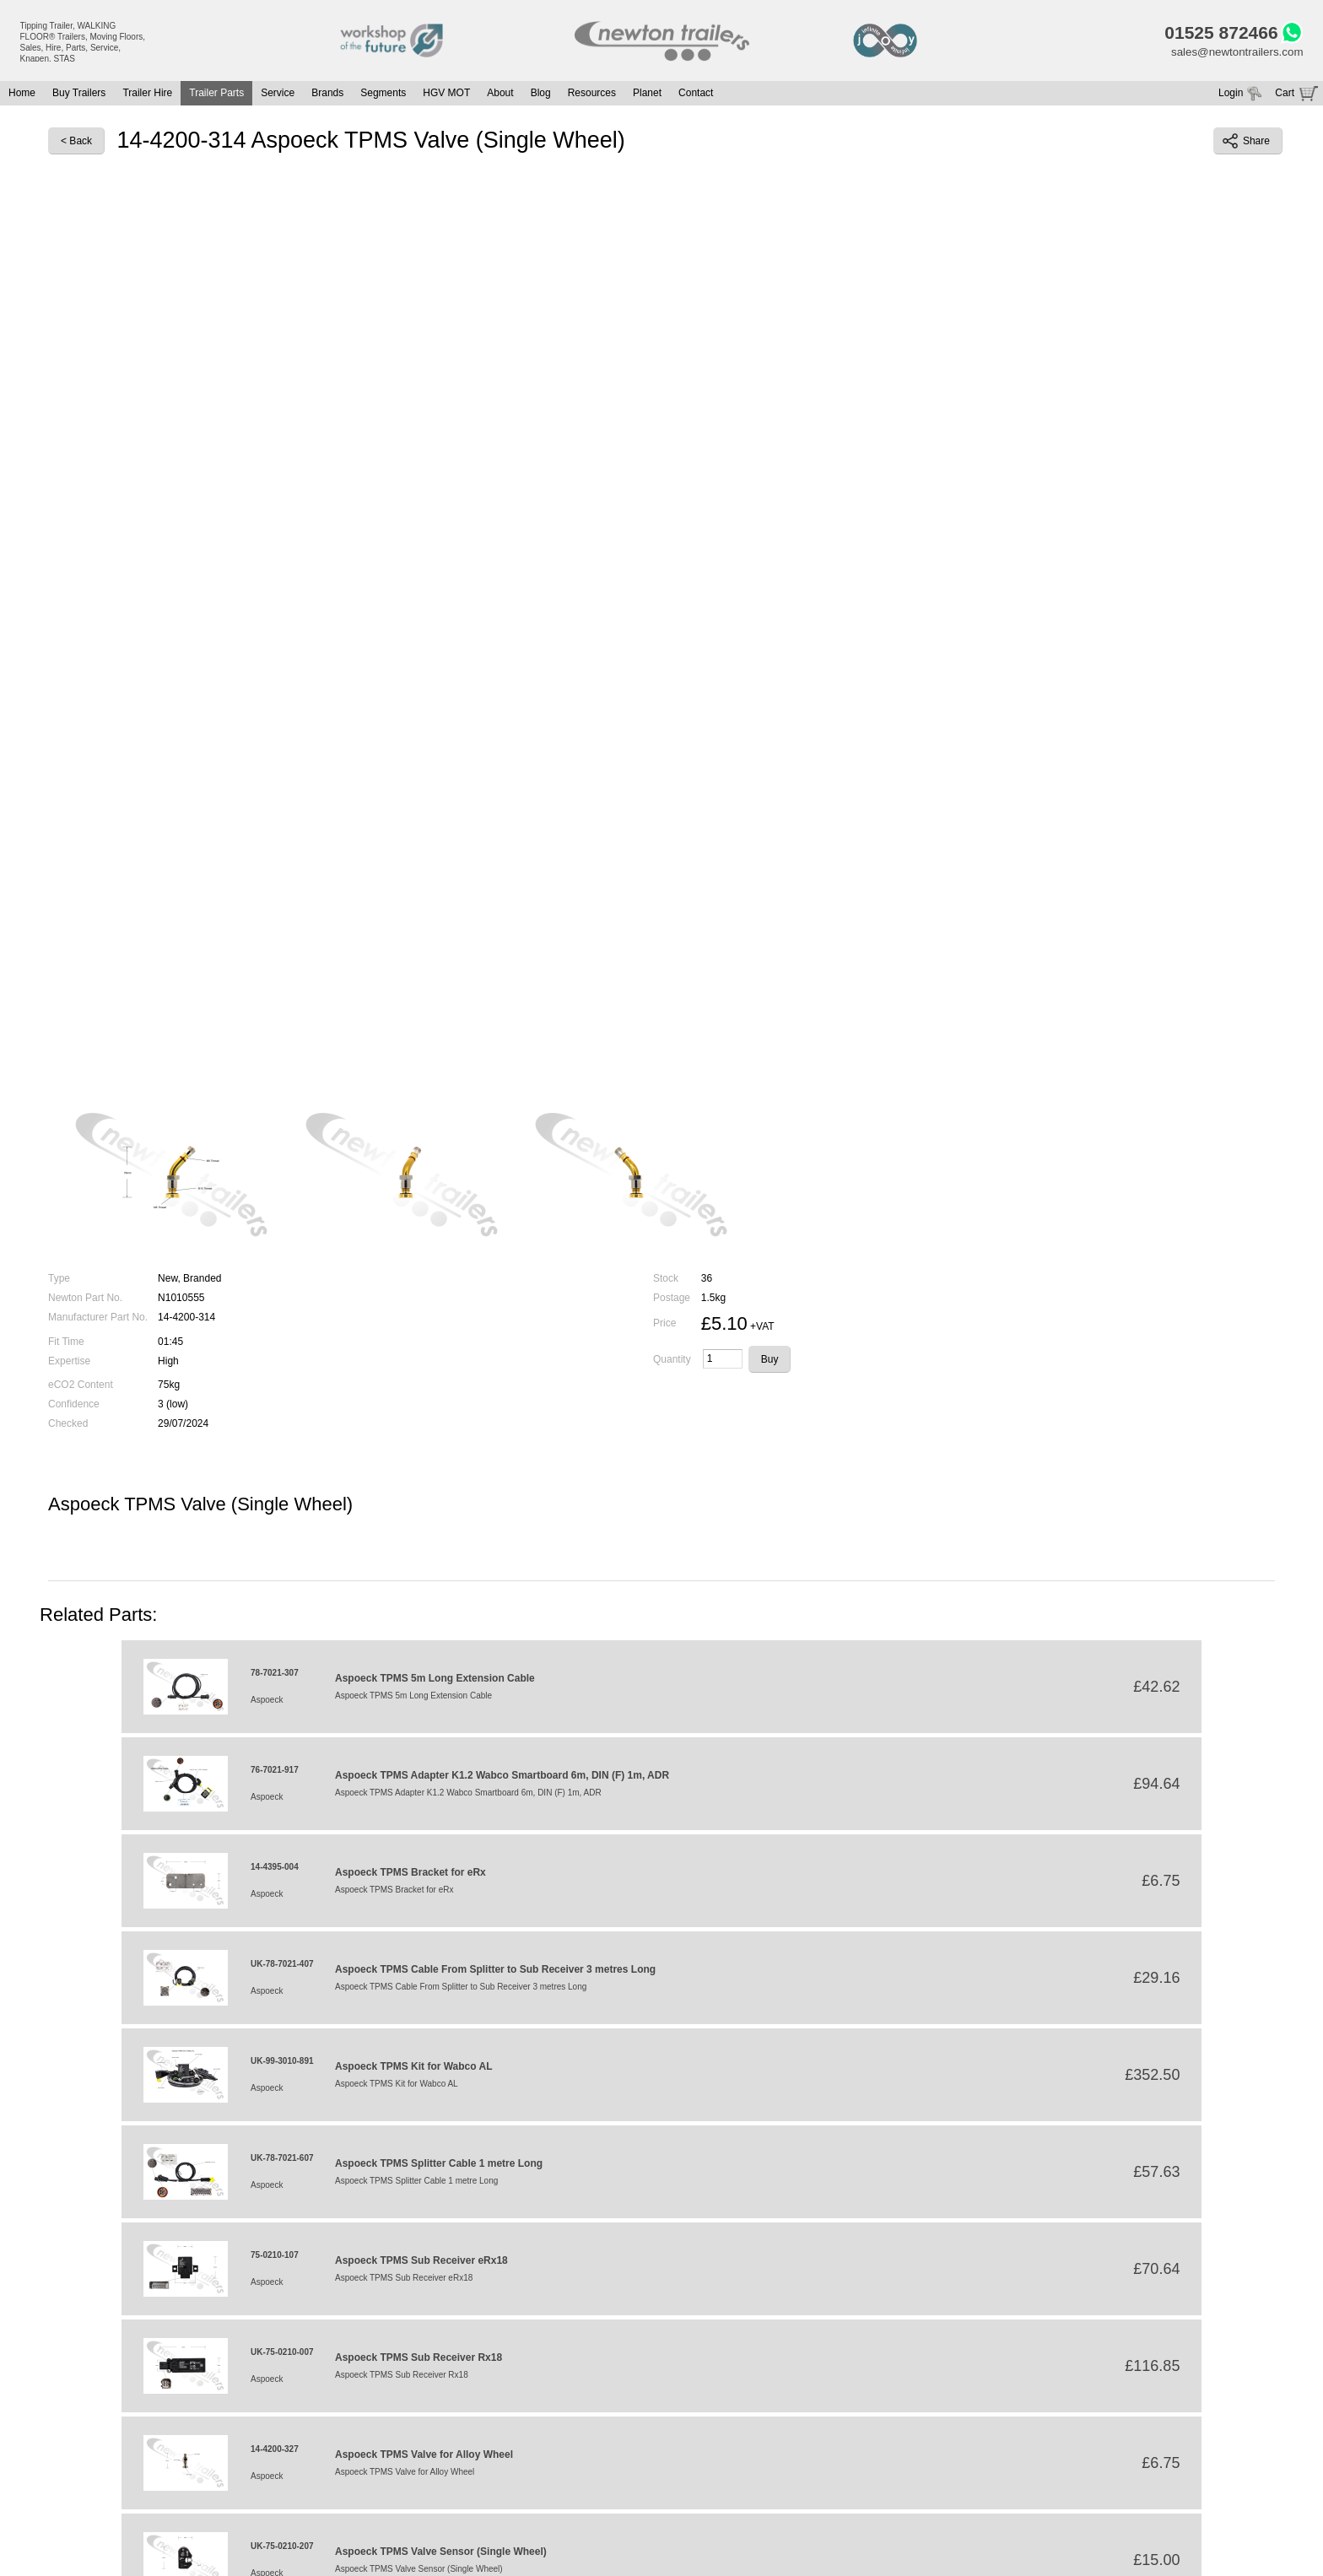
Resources (592, 96)
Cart (1284, 96)
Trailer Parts (216, 96)
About (500, 96)
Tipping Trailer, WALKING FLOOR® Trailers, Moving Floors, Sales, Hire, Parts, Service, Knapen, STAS (83, 42)
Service (277, 96)
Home (21, 96)
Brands (327, 96)
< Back (76, 144)
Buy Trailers (78, 96)
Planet (647, 96)
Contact (695, 96)
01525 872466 (1215, 34)
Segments (383, 96)
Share (1246, 144)
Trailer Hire (147, 96)
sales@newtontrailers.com (1233, 55)
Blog (541, 96)
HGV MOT (446, 96)
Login (1230, 96)
